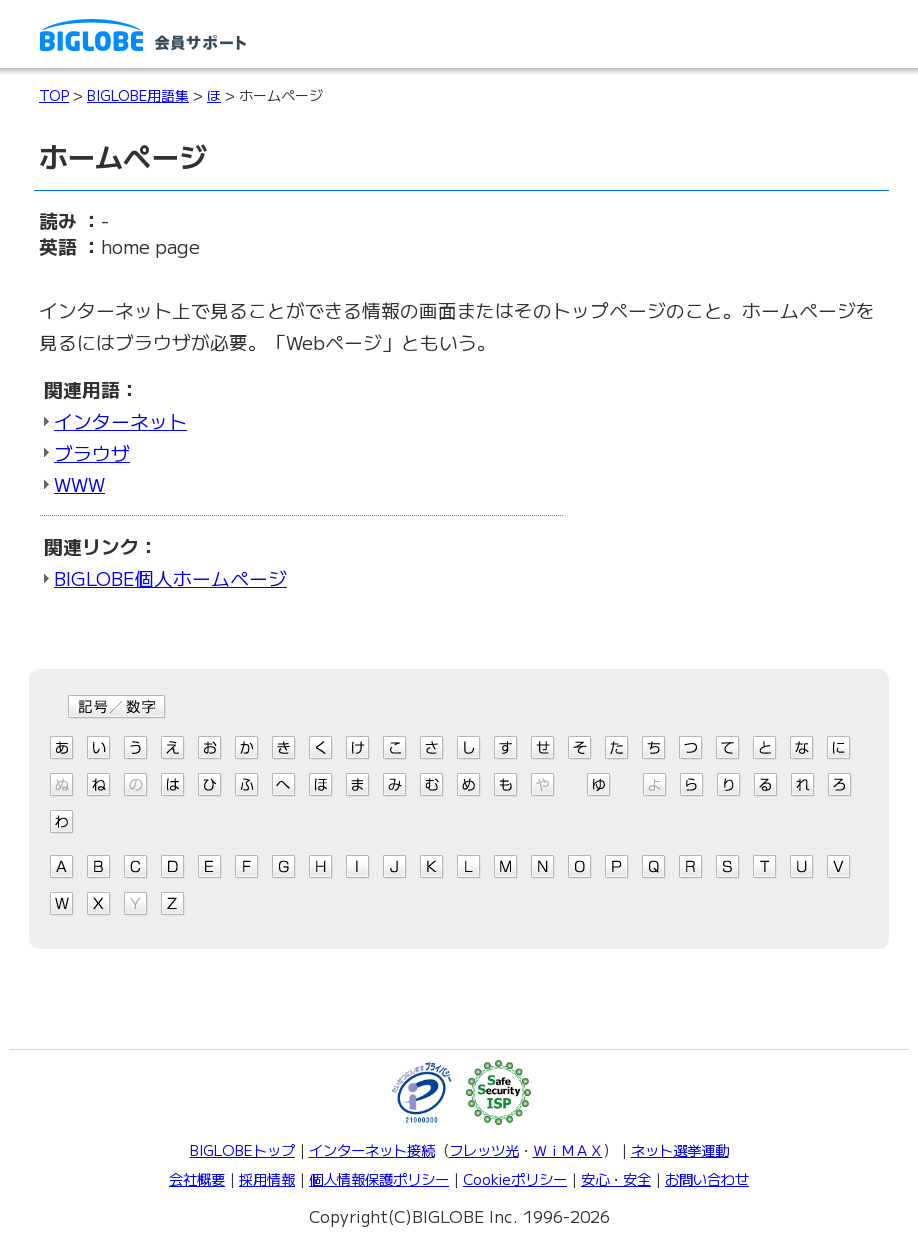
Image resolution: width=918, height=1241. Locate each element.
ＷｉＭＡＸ (568, 1149)
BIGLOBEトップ (242, 1149)
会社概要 (197, 1178)
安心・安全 (616, 1178)
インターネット (120, 420)
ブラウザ (92, 452)
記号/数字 (117, 707)
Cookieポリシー (515, 1178)
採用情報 (267, 1178)
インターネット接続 (372, 1149)
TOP (54, 95)
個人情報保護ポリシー (379, 1178)
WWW (79, 483)
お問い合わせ (707, 1178)
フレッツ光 (484, 1149)
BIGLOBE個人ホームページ (170, 577)
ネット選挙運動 (680, 1149)
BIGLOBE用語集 (138, 95)
